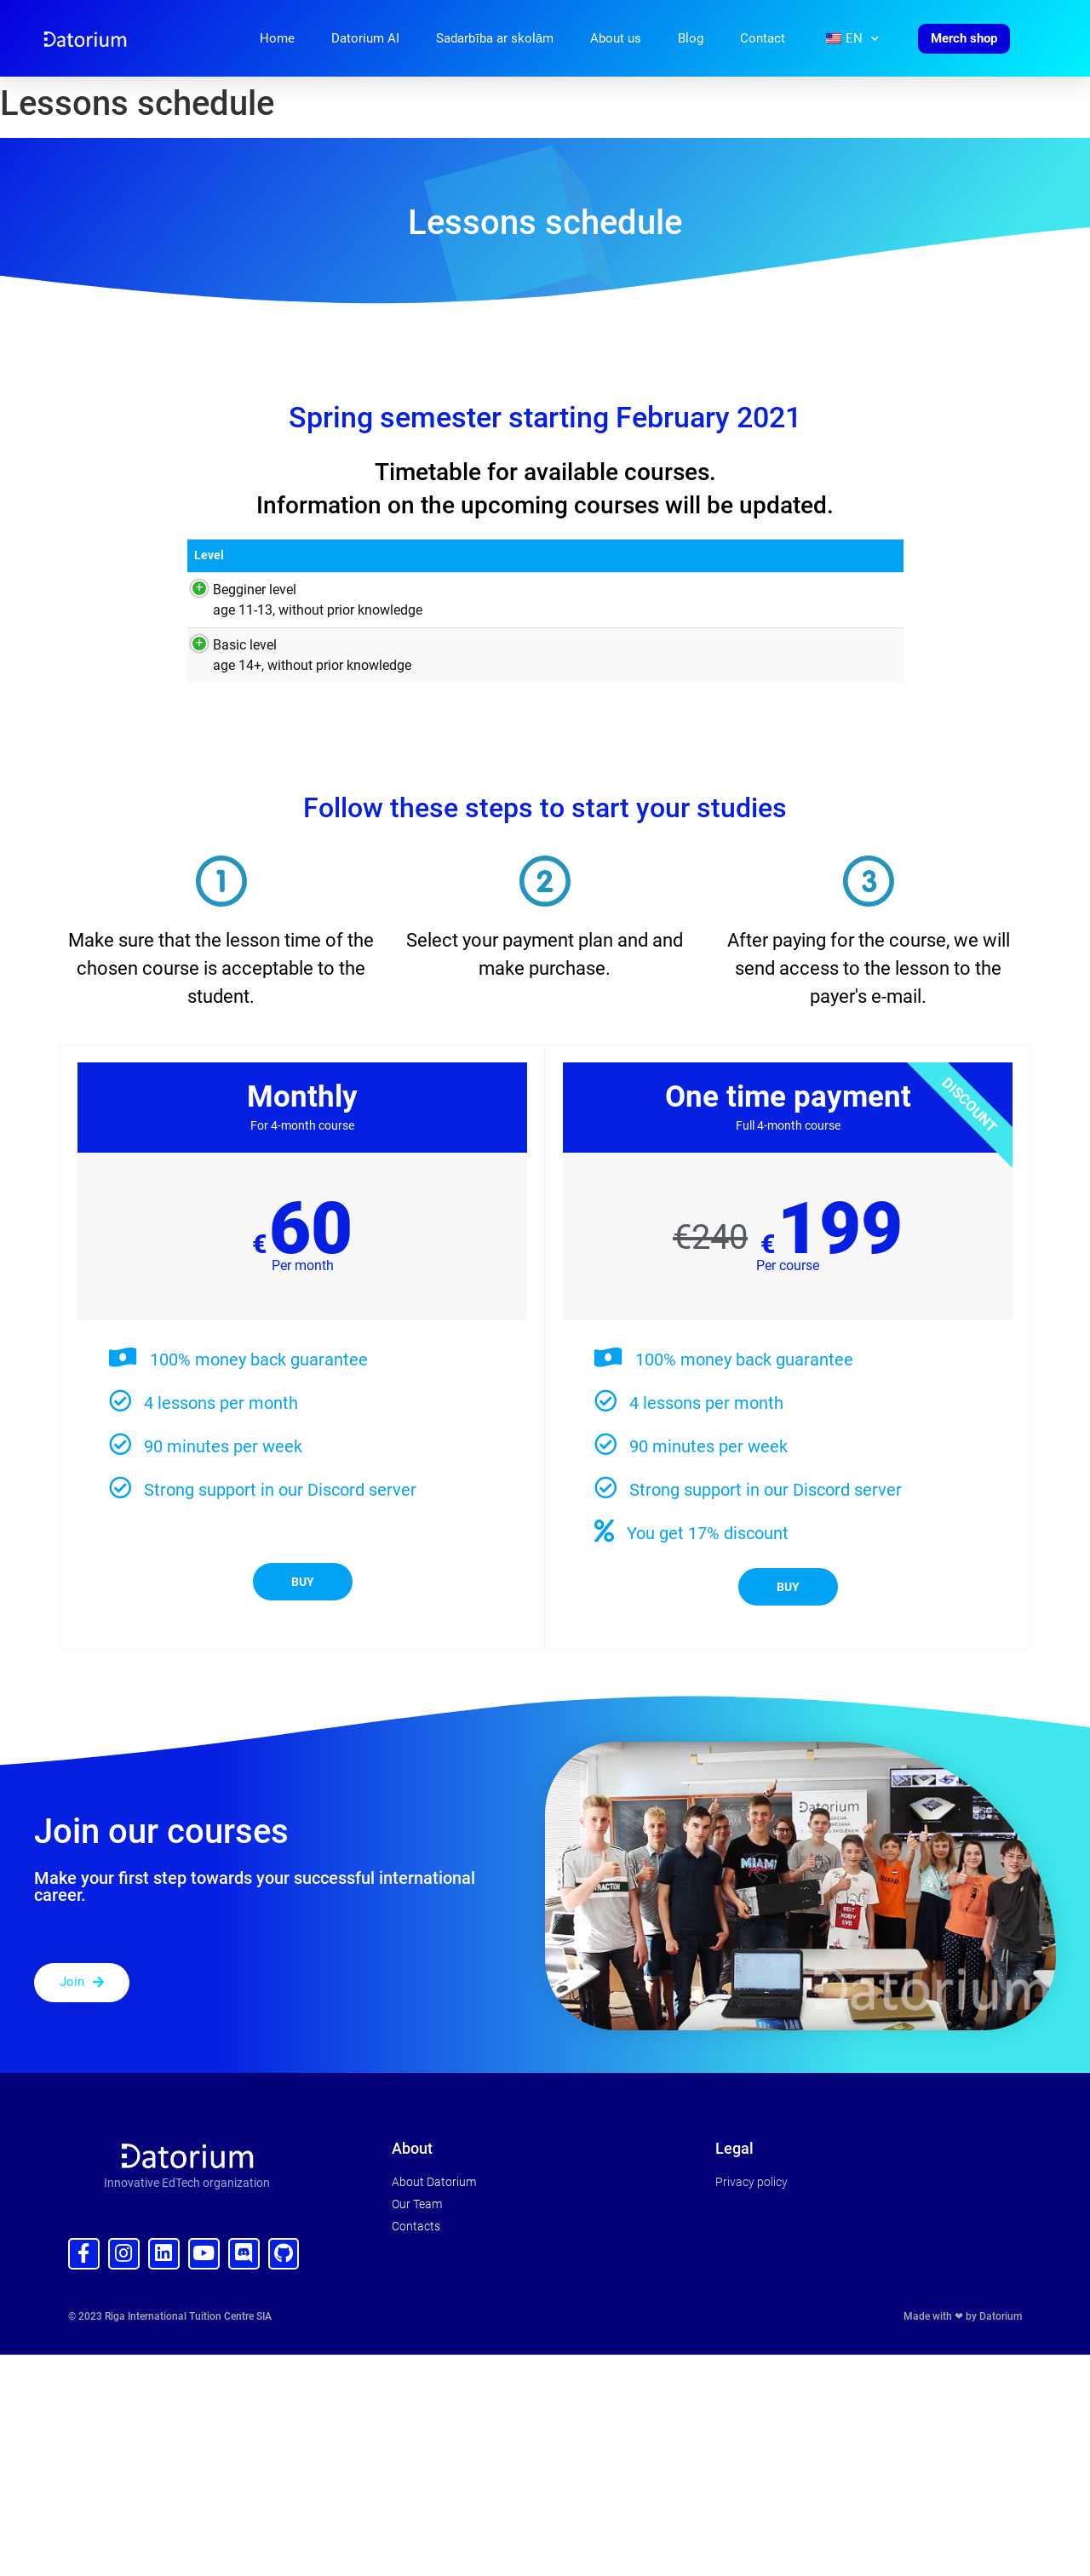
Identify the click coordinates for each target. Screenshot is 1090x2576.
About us (615, 38)
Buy (302, 1582)
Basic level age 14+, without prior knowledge (293, 655)
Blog (690, 38)
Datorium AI (365, 38)
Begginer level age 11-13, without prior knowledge (299, 599)
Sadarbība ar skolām (495, 38)
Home (277, 38)
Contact (762, 38)
